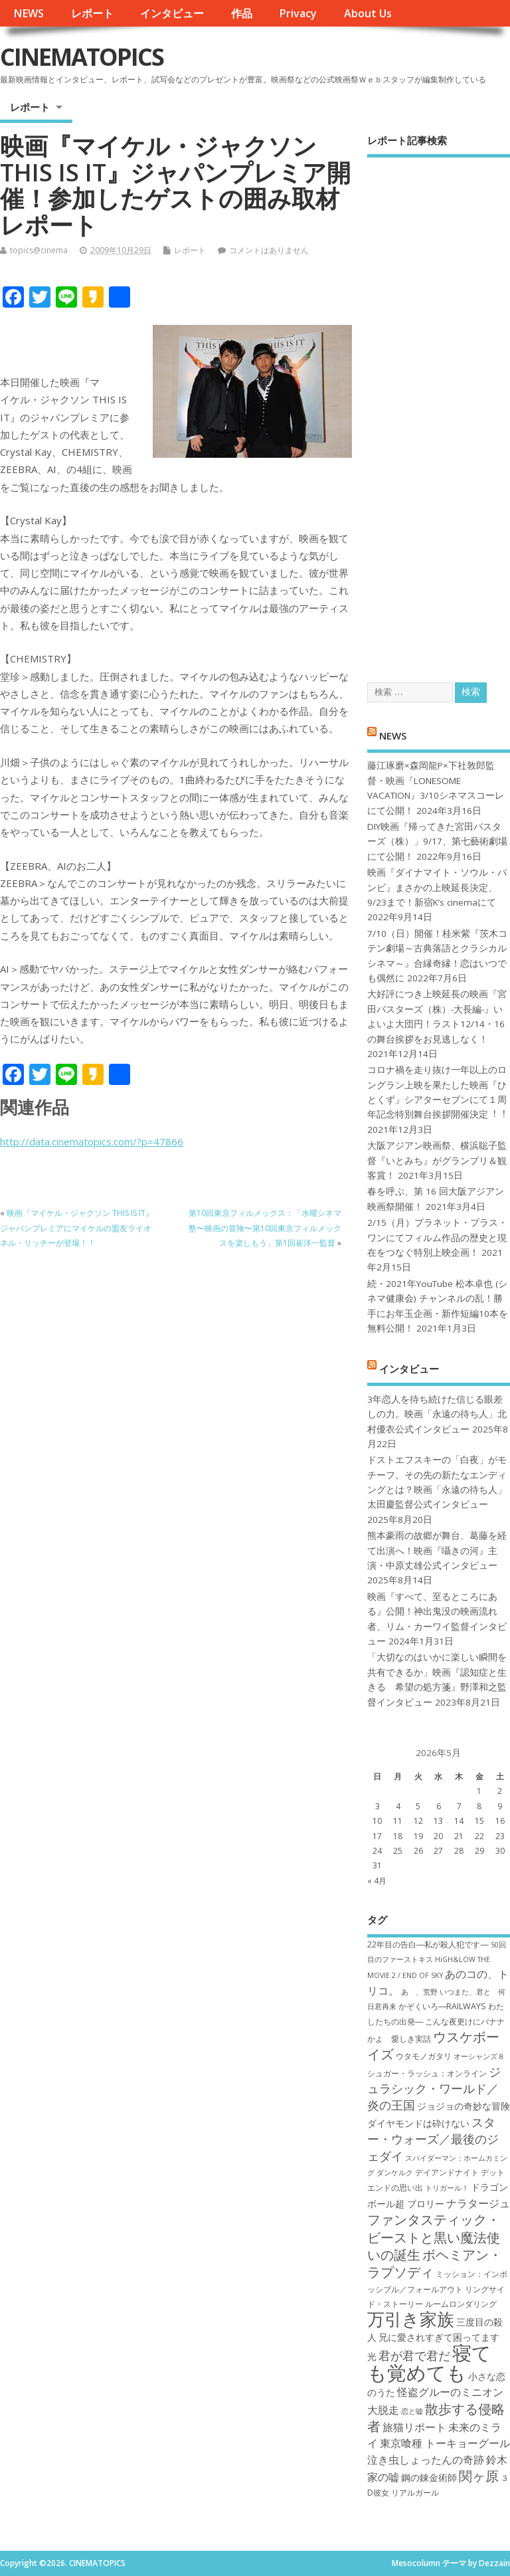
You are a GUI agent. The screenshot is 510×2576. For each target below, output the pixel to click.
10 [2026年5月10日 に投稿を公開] (377, 1821)
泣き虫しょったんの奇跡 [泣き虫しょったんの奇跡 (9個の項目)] (425, 2459)
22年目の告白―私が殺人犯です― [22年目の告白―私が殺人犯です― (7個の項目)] (428, 1944)
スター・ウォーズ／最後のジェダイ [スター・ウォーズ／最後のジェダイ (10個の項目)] (433, 2139)
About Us (368, 13)
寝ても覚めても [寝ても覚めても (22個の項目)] (429, 2362)
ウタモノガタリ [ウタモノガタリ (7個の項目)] (424, 2056)
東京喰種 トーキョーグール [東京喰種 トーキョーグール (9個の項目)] (445, 2443)
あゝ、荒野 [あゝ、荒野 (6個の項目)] (419, 1992)
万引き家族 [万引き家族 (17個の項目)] (410, 2319)
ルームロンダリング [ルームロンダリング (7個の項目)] (461, 2304)
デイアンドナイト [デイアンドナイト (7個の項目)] (447, 2172)
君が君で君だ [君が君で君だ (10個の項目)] (414, 2355)
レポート (92, 13)
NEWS (28, 13)
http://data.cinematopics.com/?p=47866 (91, 1141)
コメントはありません (269, 250)
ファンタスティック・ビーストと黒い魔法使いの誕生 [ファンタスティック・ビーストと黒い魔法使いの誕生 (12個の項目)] (433, 2237)
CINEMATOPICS (81, 57)
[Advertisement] (438, 408)
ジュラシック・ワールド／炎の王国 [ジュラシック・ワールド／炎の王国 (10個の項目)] (434, 2089)
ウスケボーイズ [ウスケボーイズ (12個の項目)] (433, 2045)
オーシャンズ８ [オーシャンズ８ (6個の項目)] (479, 2056)
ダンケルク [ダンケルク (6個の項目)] (395, 2172)
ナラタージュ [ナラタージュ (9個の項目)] (478, 2203)
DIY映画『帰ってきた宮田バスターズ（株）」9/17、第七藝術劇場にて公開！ (437, 841)
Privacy (298, 13)
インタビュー (172, 13)
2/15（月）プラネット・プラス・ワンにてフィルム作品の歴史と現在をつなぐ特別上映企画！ (437, 1237)
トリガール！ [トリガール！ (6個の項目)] (447, 2188)
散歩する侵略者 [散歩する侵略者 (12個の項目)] (436, 2417)
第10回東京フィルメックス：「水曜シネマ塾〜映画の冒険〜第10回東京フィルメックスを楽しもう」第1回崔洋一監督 (265, 1227)
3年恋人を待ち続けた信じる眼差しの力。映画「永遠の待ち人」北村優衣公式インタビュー (437, 1414)
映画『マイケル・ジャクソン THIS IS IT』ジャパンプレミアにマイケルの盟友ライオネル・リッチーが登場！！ (76, 1227)
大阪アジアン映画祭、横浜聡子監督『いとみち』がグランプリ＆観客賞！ (437, 1160)
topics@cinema (39, 250)
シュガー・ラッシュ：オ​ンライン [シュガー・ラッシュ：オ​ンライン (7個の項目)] (427, 2073)
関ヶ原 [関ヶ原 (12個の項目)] (479, 2475)
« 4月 (376, 1880)
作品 (241, 13)
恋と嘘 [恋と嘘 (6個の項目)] (412, 2411)
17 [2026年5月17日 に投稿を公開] (377, 1836)
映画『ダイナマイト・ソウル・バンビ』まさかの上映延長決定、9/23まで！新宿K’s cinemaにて (437, 887)
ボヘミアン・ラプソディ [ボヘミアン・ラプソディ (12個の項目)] (434, 2263)
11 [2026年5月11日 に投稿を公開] (397, 1821)
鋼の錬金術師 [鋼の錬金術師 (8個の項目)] (429, 2477)
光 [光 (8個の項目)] (372, 2356)
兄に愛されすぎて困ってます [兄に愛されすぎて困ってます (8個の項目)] (439, 2337)
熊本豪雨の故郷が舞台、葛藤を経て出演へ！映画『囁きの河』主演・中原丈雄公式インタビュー (437, 1550)
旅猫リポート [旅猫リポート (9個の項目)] (414, 2427)
